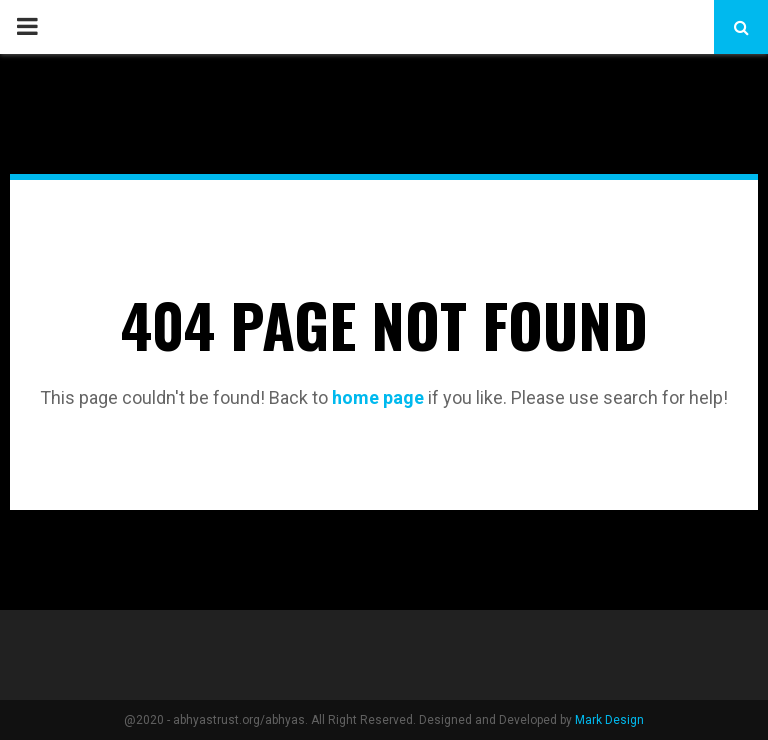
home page (378, 397)
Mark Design (609, 720)
